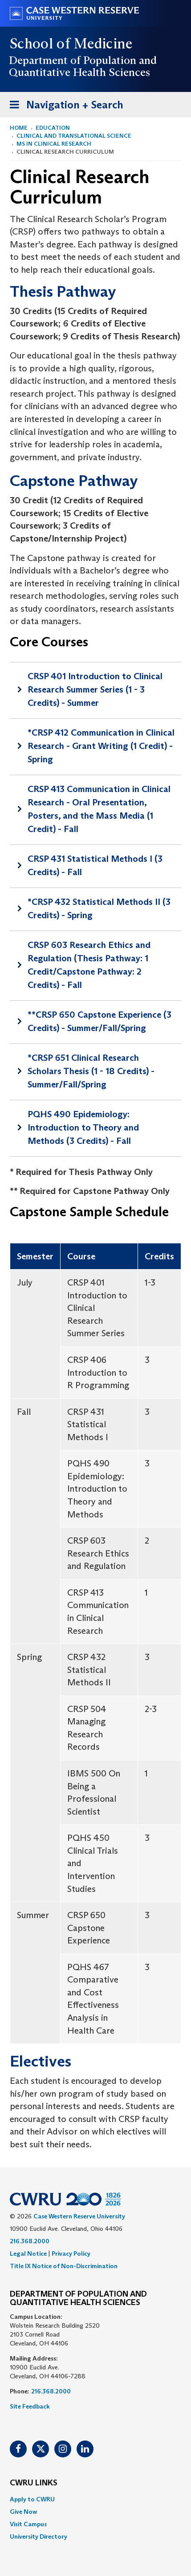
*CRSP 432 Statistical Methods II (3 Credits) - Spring (99, 908)
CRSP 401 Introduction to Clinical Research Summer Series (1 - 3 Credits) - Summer (95, 689)
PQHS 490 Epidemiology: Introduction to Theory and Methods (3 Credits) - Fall (83, 1127)
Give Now (23, 2512)
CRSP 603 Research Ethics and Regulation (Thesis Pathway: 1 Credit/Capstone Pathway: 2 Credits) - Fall (89, 965)
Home (19, 127)
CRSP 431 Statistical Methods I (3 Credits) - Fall (95, 865)
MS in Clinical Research (53, 143)
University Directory (38, 2536)
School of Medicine (71, 43)
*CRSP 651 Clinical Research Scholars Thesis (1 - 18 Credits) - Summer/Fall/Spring (91, 1071)
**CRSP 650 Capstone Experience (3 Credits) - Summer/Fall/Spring (99, 1021)
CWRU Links (33, 2483)
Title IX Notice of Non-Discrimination (64, 2266)
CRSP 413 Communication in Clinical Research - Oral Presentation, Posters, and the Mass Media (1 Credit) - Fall (99, 809)
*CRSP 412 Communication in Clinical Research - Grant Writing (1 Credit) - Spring (101, 745)
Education (53, 127)
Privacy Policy (71, 2253)
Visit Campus (28, 2524)
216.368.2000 (29, 2241)
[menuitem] (95, 2499)
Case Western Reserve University (79, 2216)
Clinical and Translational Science (73, 135)
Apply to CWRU (32, 2499)
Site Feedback (30, 2406)
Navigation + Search (63, 106)
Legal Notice (28, 2253)
